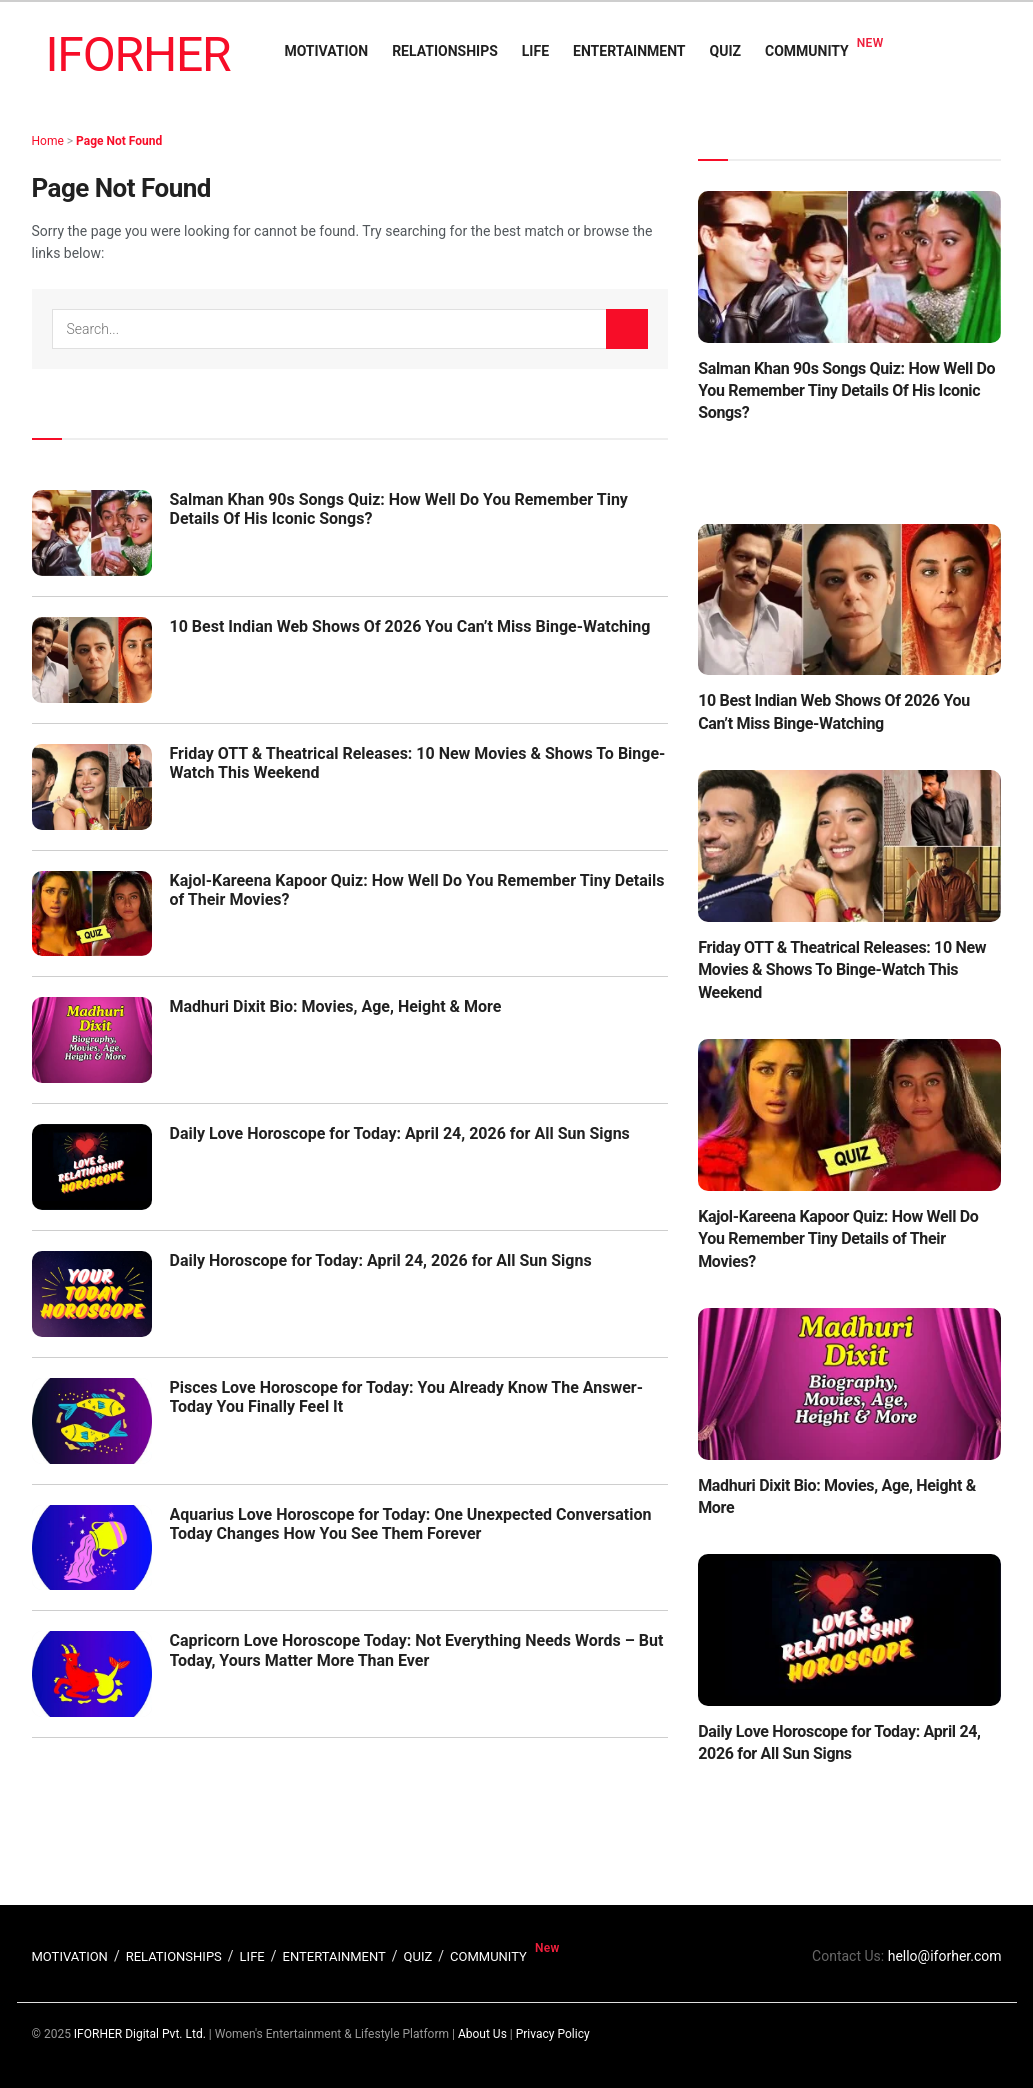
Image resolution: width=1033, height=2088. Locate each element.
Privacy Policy (553, 2034)
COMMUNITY (807, 51)
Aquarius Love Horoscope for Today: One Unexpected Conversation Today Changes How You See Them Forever (411, 1524)
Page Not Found (119, 141)
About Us (482, 2034)
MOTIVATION (326, 51)
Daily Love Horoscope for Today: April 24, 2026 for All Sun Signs (400, 1133)
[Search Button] (627, 329)
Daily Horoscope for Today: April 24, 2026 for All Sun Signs (381, 1260)
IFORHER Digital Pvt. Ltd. (140, 2034)
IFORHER (138, 54)
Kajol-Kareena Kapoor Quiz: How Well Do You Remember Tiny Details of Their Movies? (838, 1239)
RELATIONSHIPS (445, 51)
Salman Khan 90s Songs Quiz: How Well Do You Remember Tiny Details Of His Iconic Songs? (846, 391)
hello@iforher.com (945, 1956)
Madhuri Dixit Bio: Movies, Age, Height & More (336, 1006)
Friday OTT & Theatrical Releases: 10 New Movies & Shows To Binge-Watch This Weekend (842, 970)
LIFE (535, 51)
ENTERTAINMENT (629, 51)
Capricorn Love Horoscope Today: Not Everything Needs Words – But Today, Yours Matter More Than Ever (417, 1650)
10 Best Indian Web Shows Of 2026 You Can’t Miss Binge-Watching (410, 626)
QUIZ (725, 51)
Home (48, 141)
